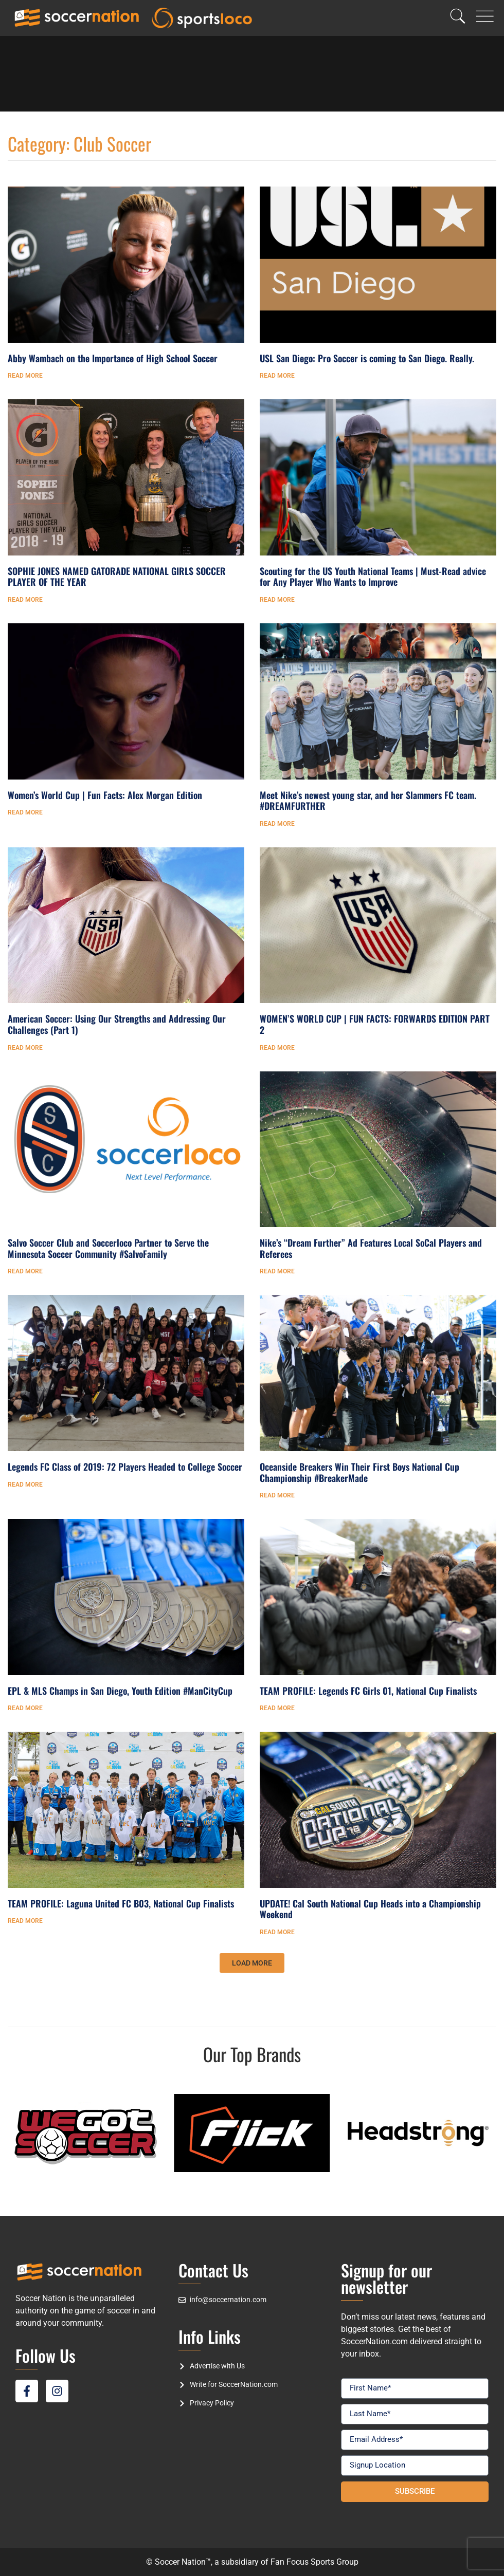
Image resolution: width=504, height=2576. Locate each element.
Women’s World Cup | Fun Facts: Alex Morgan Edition (105, 795)
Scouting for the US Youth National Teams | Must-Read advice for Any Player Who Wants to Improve (373, 576)
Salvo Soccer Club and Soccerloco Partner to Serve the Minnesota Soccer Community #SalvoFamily (108, 1248)
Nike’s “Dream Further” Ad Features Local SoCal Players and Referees (371, 1248)
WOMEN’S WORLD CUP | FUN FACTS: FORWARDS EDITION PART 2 (375, 1024)
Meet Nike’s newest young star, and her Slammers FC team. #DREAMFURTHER (368, 800)
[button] (252, 1963)
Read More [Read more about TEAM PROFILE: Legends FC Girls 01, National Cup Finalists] (277, 1708)
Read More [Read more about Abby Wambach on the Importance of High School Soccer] (25, 375)
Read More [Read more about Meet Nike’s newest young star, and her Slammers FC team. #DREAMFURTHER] (277, 823)
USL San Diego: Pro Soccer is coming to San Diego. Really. (367, 358)
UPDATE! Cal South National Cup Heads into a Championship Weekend (370, 1909)
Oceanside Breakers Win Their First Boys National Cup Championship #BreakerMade (359, 1472)
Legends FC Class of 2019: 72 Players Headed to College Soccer (125, 1466)
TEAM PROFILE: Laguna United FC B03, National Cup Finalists (121, 1903)
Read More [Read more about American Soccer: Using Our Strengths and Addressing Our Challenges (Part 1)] (25, 1047)
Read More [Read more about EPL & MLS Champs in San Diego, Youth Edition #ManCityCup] (25, 1708)
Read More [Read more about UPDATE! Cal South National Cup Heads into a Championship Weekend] (277, 1932)
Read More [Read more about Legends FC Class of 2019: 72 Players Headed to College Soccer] (25, 1484)
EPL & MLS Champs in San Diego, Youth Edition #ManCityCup (120, 1690)
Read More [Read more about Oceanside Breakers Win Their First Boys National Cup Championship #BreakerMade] (277, 1495)
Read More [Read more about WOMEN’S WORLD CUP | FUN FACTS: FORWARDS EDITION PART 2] (277, 1047)
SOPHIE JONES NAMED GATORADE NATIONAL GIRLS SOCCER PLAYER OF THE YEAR (117, 576)
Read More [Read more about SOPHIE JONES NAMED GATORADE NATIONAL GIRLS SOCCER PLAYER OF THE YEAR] (25, 599)
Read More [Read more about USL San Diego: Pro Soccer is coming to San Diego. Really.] (277, 375)
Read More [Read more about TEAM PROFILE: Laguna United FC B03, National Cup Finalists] (25, 1920)
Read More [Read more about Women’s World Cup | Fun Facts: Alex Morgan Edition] (25, 812)
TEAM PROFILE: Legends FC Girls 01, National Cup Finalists (368, 1690)
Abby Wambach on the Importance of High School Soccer (113, 358)
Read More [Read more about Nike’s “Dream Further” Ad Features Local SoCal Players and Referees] (277, 1271)
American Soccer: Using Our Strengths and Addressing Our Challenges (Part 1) (117, 1024)
